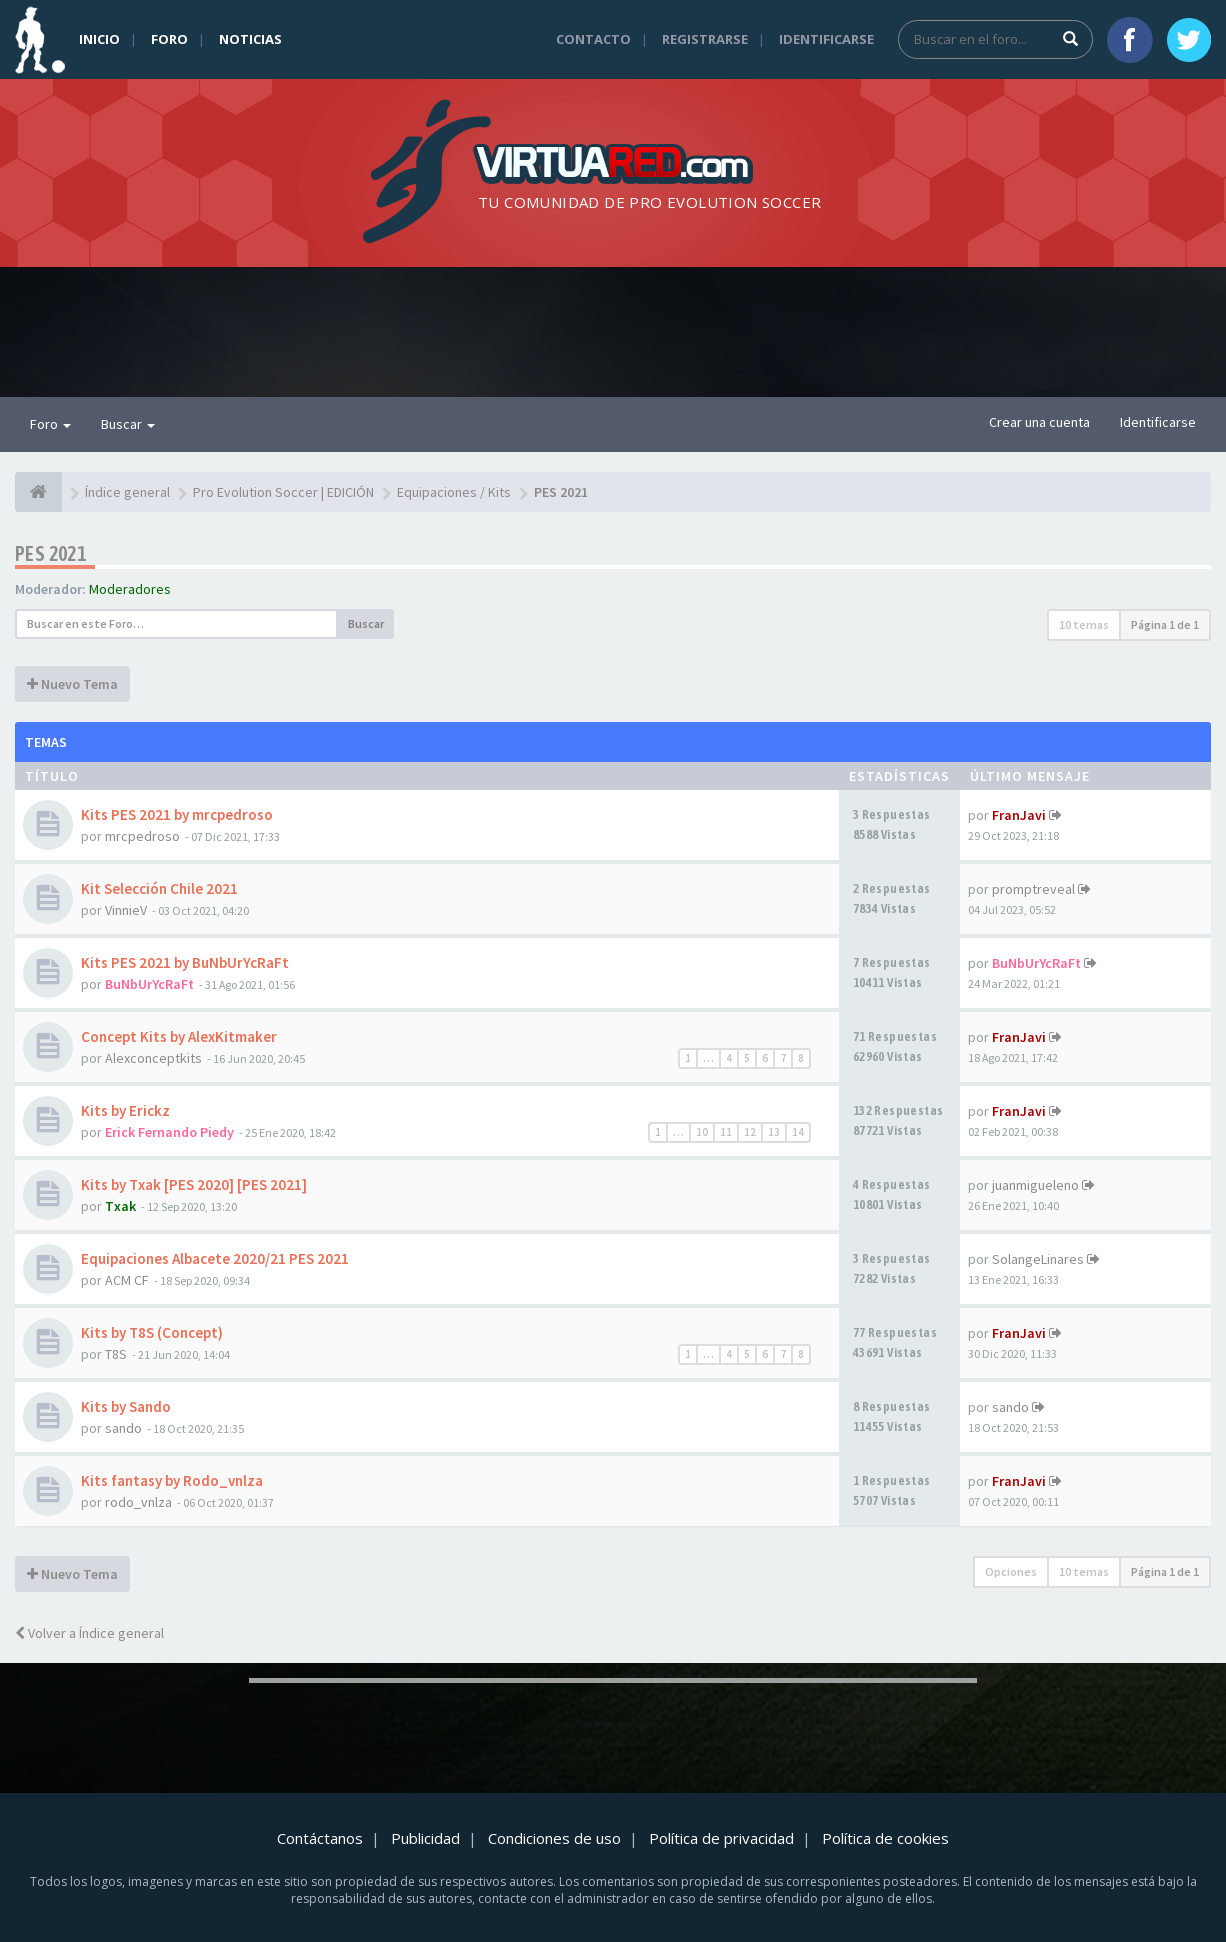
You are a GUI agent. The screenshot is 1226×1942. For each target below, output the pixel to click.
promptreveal (1033, 889)
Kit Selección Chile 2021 (159, 888)
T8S (116, 1354)
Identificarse (826, 39)
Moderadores (130, 589)
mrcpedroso (142, 836)
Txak (120, 1206)
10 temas (1084, 624)
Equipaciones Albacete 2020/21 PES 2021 (215, 1258)
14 (798, 1132)
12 (750, 1132)
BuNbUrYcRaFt (149, 984)
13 (774, 1132)
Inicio (99, 39)
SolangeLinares (1038, 1259)
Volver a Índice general (89, 1633)
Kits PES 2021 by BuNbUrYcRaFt (185, 962)
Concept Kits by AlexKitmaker (179, 1036)
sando (123, 1428)
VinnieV (126, 910)
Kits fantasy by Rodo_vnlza (172, 1480)
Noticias (250, 39)
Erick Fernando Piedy (169, 1132)
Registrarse (705, 39)
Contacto (593, 39)
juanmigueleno (1035, 1185)
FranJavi (1019, 815)
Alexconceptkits (153, 1058)
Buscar (128, 424)
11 (726, 1132)
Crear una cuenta (1039, 422)
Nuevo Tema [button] (72, 684)
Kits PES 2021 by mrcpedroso (177, 814)
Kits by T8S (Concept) (152, 1332)
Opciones (1011, 1571)
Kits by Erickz (125, 1110)
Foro (169, 39)
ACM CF (127, 1280)
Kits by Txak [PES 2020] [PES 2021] (194, 1184)
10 (702, 1132)
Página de (1165, 624)
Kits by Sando (126, 1406)
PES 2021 (50, 553)
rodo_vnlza (138, 1502)
